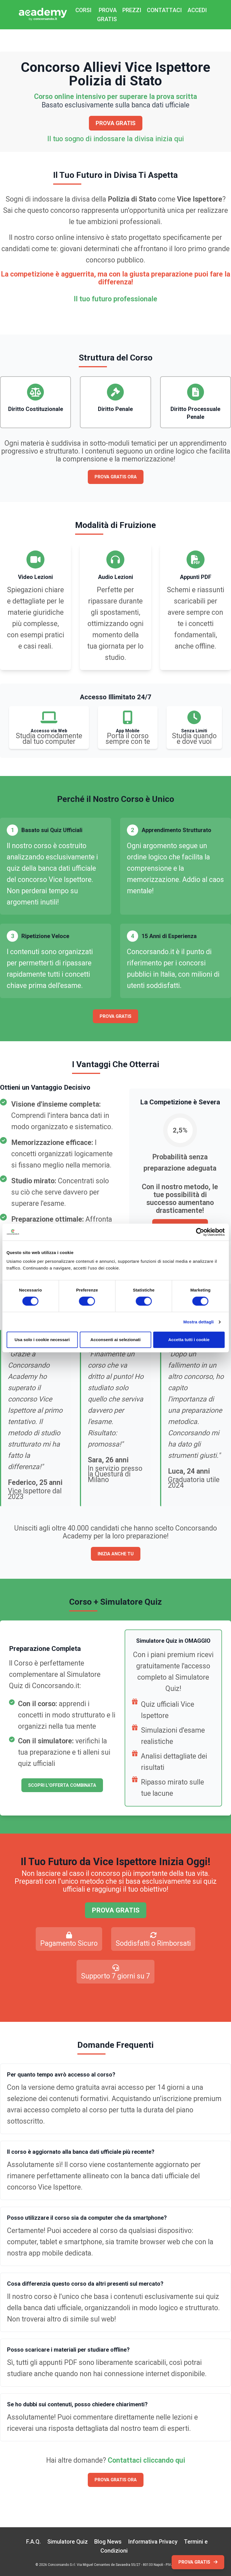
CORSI (83, 10)
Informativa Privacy (153, 2541)
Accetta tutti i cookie (189, 1339)
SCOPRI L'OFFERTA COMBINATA (62, 1785)
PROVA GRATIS (107, 15)
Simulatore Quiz (67, 2541)
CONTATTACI (164, 10)
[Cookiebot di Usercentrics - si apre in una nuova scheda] (200, 1232)
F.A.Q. (33, 2541)
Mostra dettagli (198, 1321)
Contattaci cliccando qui (146, 2460)
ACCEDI (197, 10)
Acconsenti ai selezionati (115, 1339)
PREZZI (131, 10)
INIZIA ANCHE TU (116, 1553)
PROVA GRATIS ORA (116, 476)
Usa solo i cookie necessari (42, 1339)
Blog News (108, 2541)
